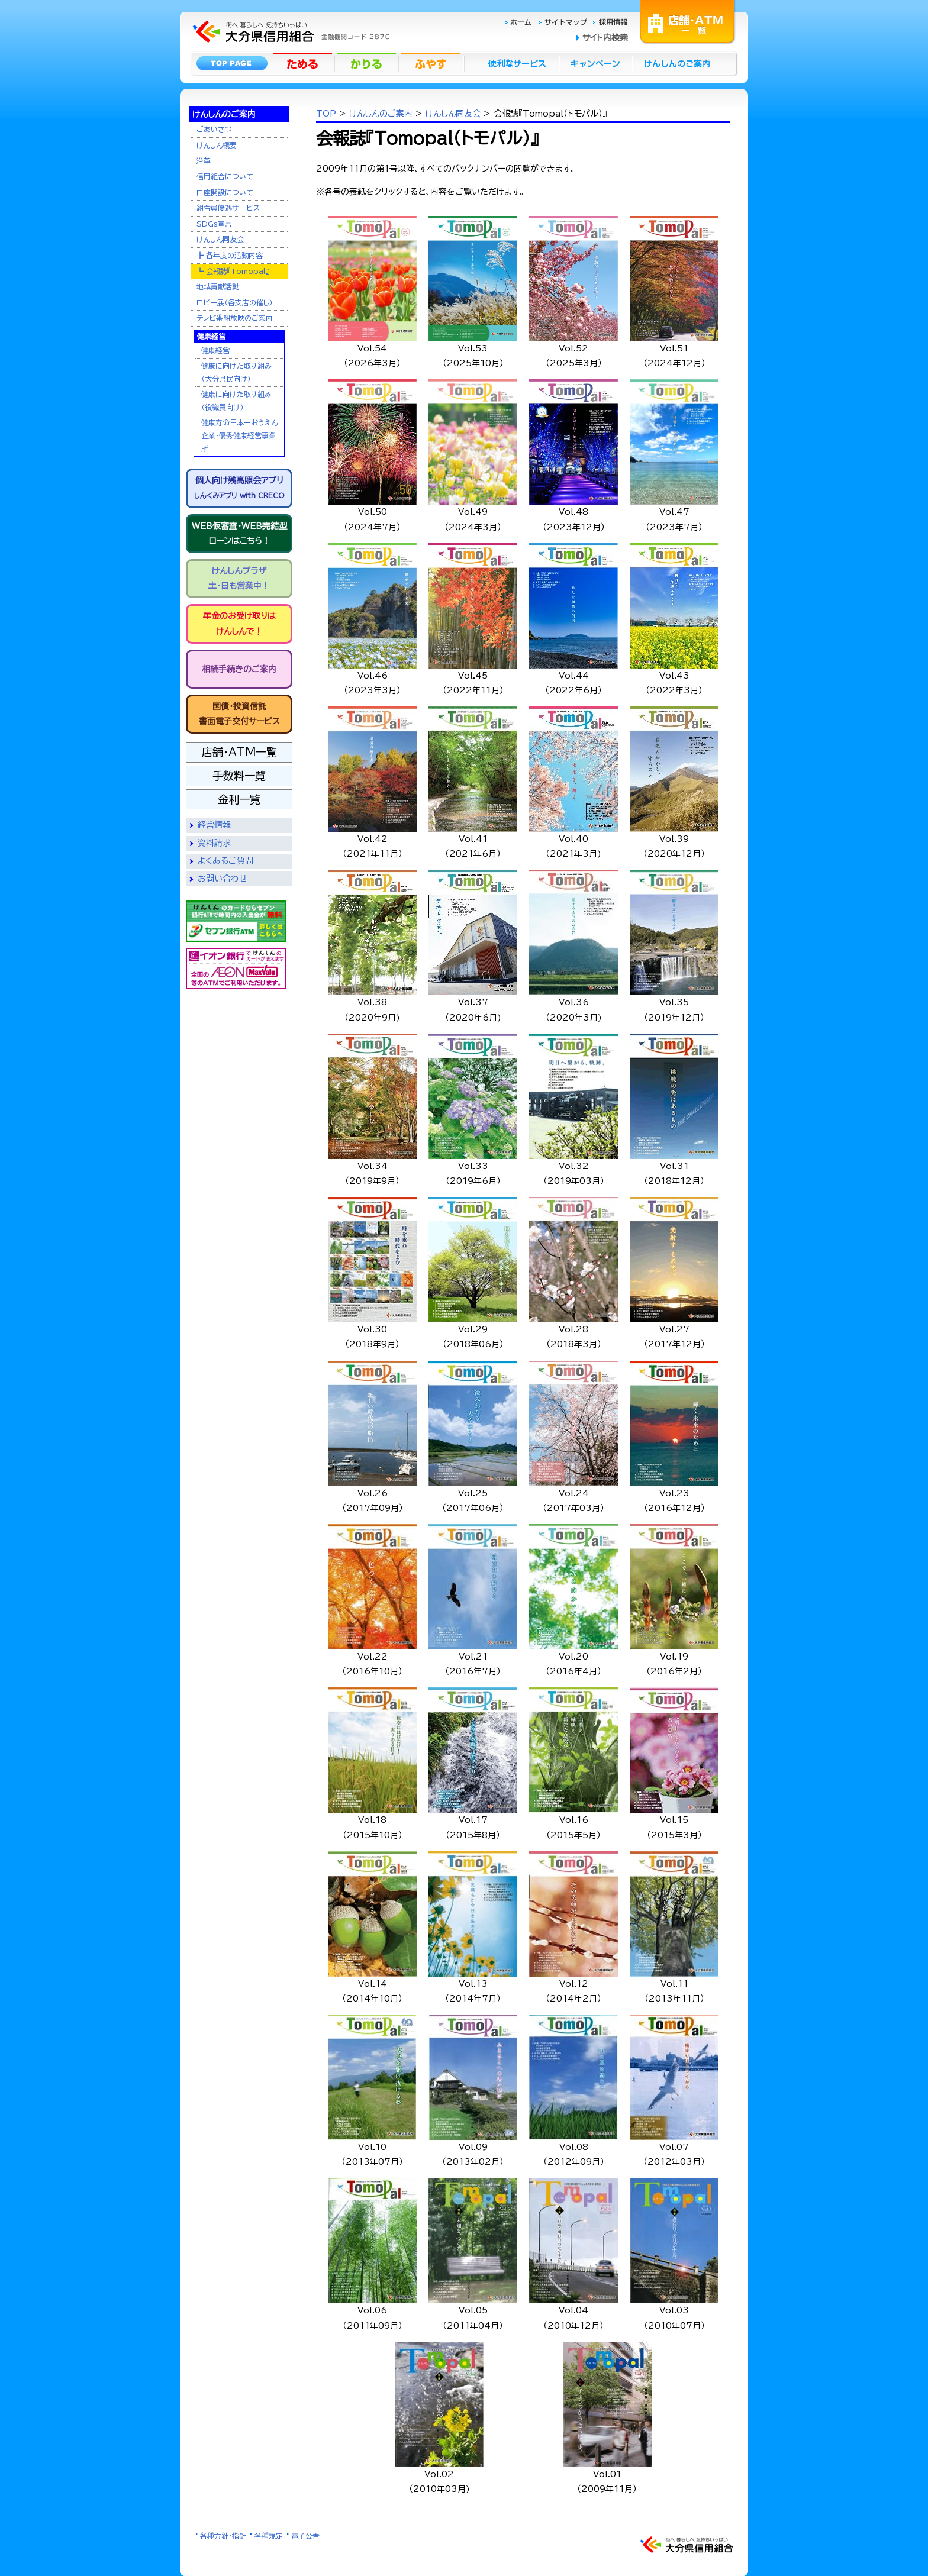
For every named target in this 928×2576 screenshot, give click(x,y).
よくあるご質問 (225, 861)
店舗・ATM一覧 (687, 20)
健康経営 (215, 350)
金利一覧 (239, 799)
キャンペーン (596, 63)
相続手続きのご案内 (239, 669)
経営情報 (214, 825)
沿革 (203, 160)
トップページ (232, 63)
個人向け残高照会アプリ (239, 487)
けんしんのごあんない (680, 63)
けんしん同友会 (220, 239)
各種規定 (268, 2535)
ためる (304, 63)
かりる (367, 63)
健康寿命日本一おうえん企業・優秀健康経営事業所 (239, 435)
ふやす (431, 63)
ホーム (521, 21)
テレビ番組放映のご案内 (234, 317)
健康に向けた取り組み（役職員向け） (236, 400)
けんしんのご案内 (381, 113)
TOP (326, 113)
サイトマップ (564, 21)
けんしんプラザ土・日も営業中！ (239, 578)
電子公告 (305, 2535)
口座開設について (224, 192)
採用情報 (610, 21)
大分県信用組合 (289, 15)
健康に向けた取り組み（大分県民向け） (236, 372)
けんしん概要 (216, 145)
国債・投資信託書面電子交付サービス (239, 713)
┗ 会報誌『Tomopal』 (232, 271)
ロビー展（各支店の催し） (234, 302)
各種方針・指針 (223, 2535)
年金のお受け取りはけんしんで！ (239, 623)
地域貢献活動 (217, 286)
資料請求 (214, 843)
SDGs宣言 (214, 223)
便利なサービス (511, 63)
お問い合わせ (222, 878)
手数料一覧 (239, 775)
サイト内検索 (605, 38)
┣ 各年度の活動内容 (229, 255)
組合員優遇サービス (228, 207)
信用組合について (224, 176)
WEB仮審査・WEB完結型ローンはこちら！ (239, 533)
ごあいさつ (214, 129)
